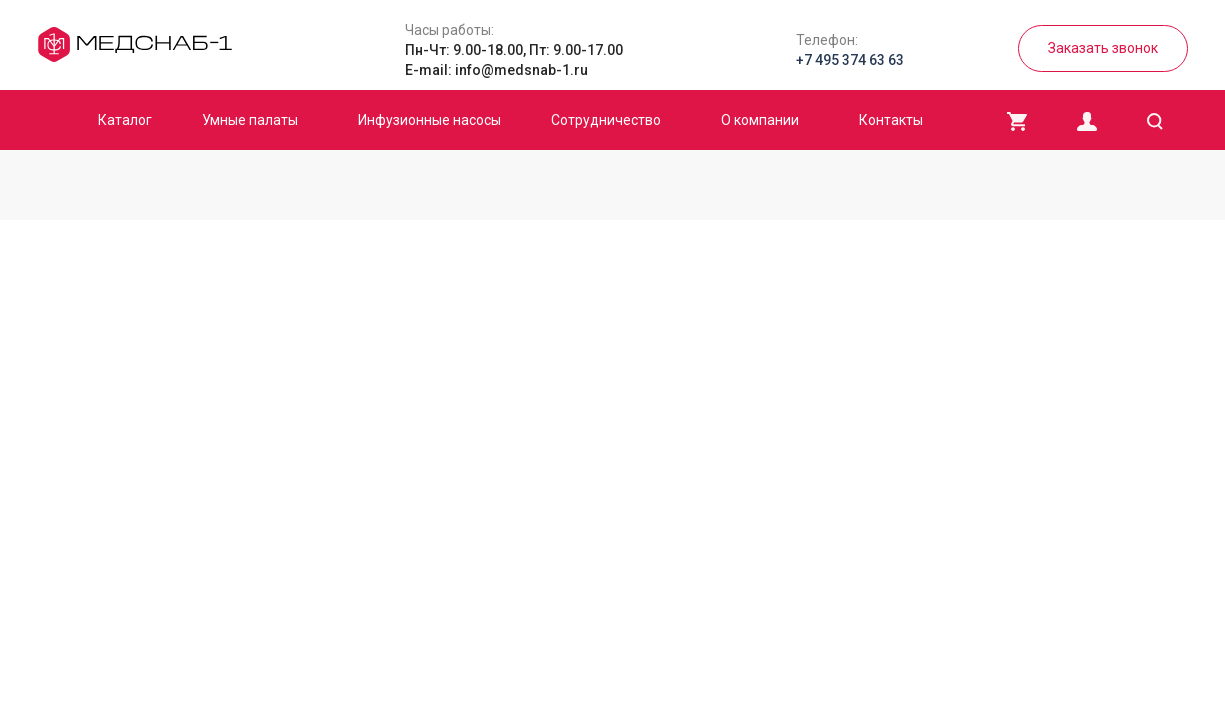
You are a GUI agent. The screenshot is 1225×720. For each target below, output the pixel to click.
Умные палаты (250, 120)
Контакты (891, 120)
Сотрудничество (606, 120)
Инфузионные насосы (429, 120)
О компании (760, 120)
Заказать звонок (1103, 48)
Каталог (125, 120)
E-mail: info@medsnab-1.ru (496, 70)
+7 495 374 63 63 (850, 60)
